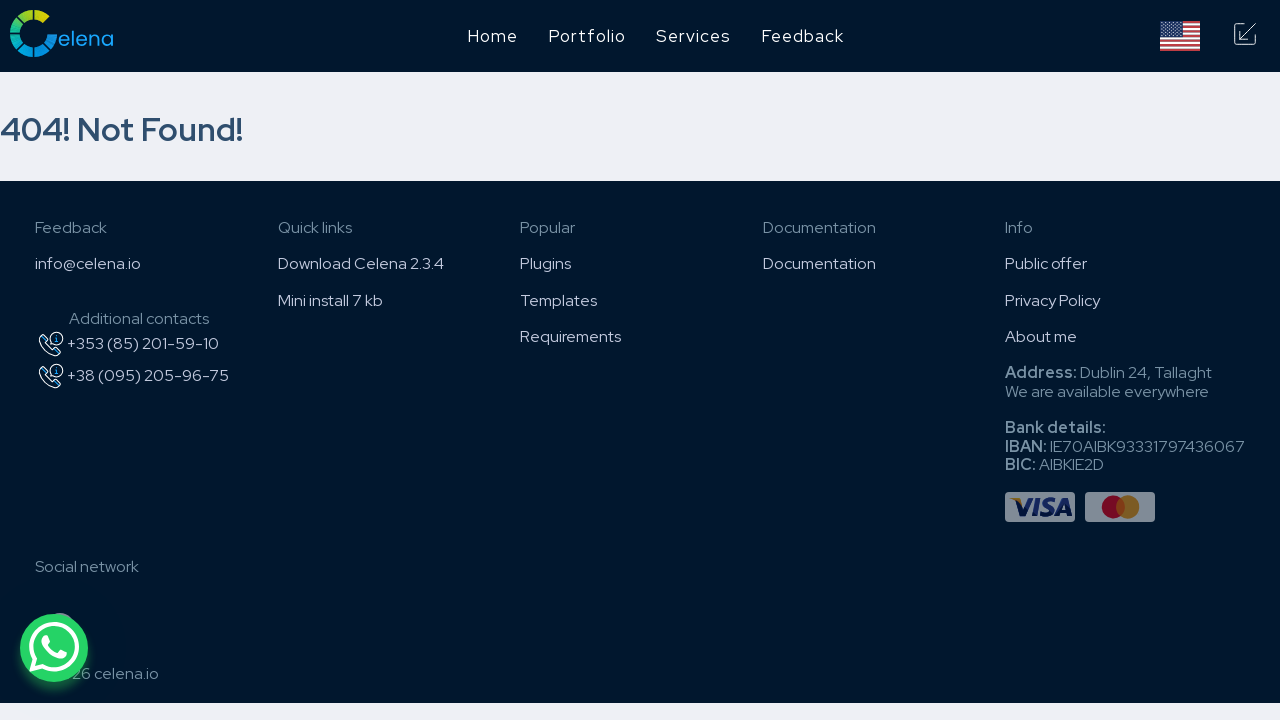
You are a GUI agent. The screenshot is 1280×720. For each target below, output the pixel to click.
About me (1041, 336)
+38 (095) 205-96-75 (132, 376)
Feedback (802, 36)
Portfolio (587, 36)
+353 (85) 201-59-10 (127, 344)
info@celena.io (88, 263)
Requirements (570, 336)
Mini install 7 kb (330, 300)
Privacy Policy (1052, 300)
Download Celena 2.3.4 (361, 263)
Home (492, 36)
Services (693, 36)
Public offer (1046, 263)
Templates (558, 300)
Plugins (545, 263)
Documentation (819, 263)
